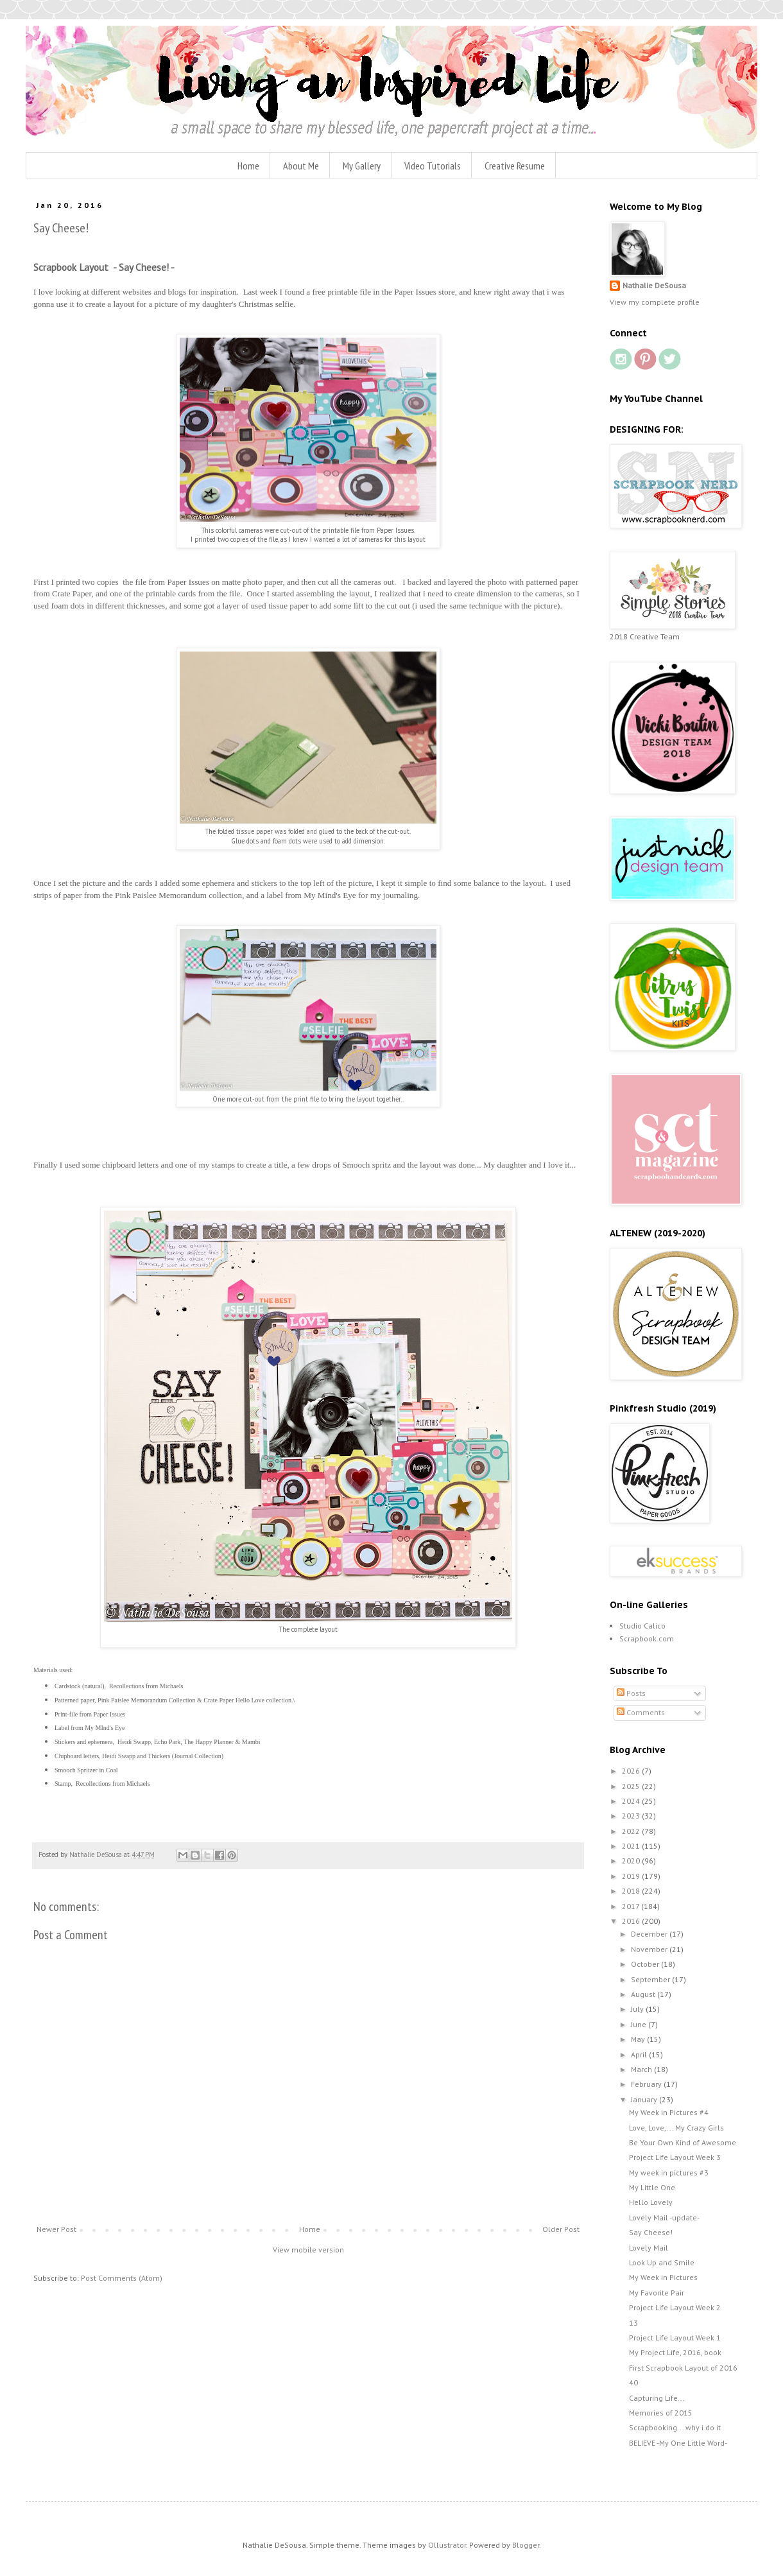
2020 (632, 1860)
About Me (301, 165)
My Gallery (362, 165)
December (650, 1934)
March (642, 2069)
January (645, 2099)
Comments (641, 1712)
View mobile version (308, 2249)
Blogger (525, 2545)
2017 (631, 1906)
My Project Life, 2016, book (675, 2352)
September (651, 1979)
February (647, 2084)
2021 (632, 1846)
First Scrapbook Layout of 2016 (683, 2368)
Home (248, 165)
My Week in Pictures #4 (669, 2112)
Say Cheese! (651, 2232)
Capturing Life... (657, 2398)
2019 (632, 1876)
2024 (632, 1801)
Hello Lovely (651, 2202)
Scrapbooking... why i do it (675, 2427)
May (639, 2039)
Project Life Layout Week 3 (675, 2157)
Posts (631, 1693)
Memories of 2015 (661, 2412)
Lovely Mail (648, 2247)
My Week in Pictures (663, 2277)
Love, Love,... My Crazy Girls (676, 2127)
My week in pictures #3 (669, 2172)
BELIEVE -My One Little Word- (678, 2443)
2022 (632, 1831)
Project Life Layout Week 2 (675, 2307)
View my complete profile (655, 302)
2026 (632, 1771)
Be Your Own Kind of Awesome (682, 2142)
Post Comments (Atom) (121, 2278)
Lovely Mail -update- (664, 2217)
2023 (632, 1815)
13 (633, 2323)
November (650, 1949)
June (639, 2024)
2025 (632, 1786)
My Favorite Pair (656, 2292)
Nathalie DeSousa (654, 285)
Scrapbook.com (646, 1638)
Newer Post (56, 2229)
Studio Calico (642, 1625)
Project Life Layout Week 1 (675, 2337)
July (638, 2009)
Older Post (561, 2229)
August (644, 1994)
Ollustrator (447, 2545)
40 (633, 2382)
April (640, 2054)
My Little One (652, 2187)
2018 (632, 1891)
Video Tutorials (432, 165)
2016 (632, 1921)
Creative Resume (515, 165)
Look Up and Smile (661, 2262)
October (646, 1964)
